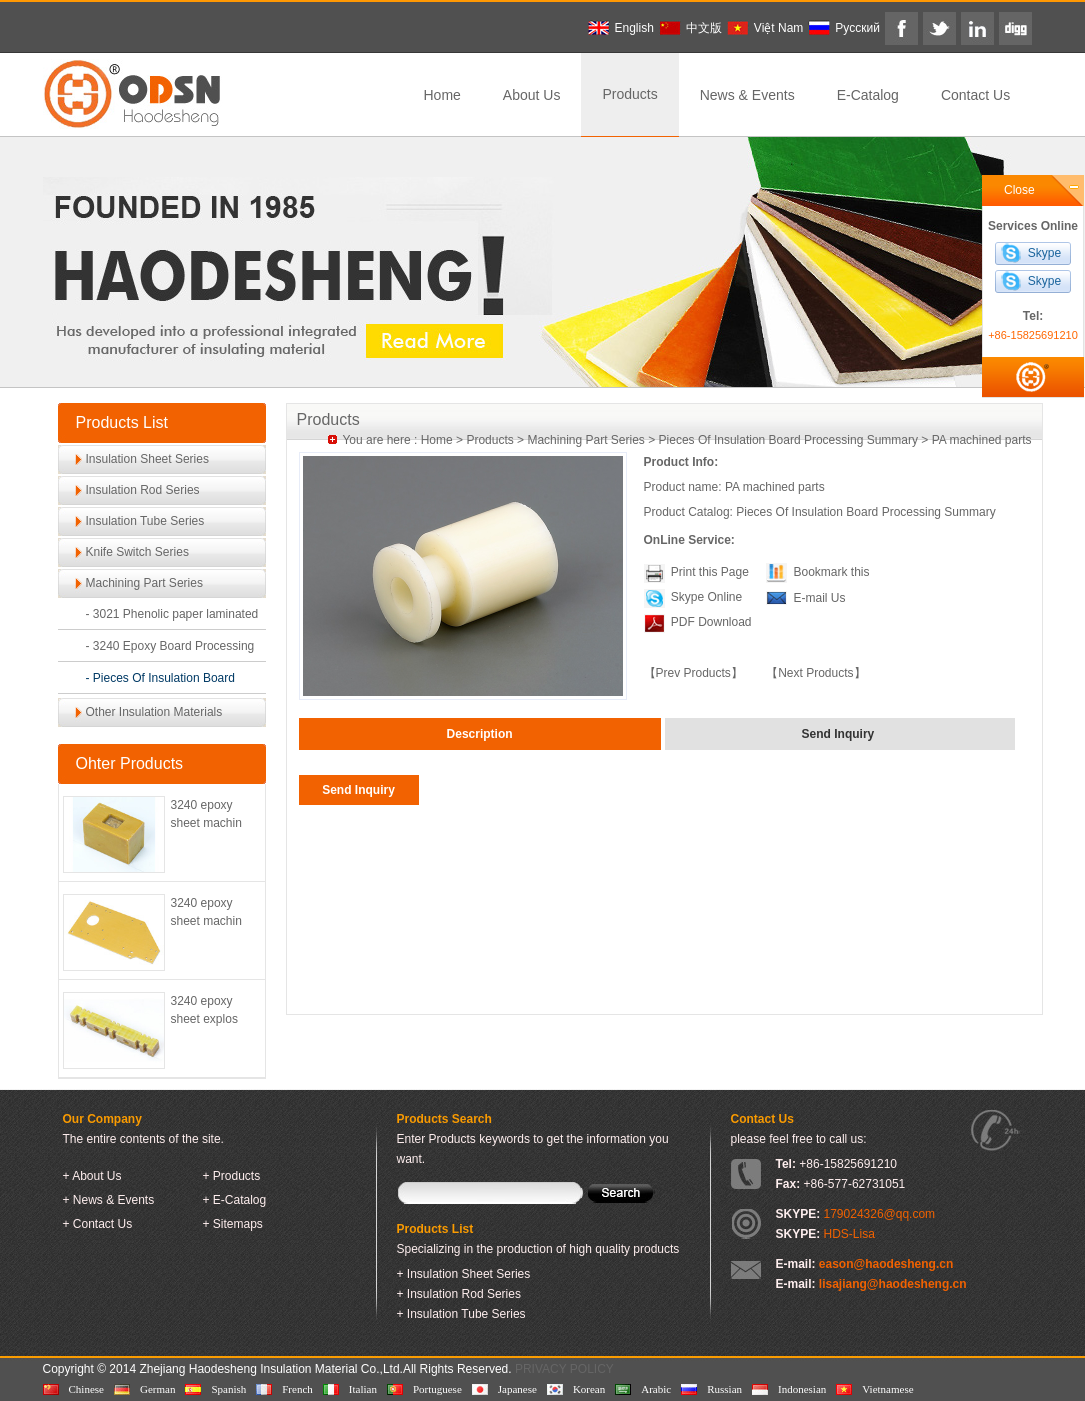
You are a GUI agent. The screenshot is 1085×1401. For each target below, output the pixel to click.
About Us (532, 95)
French (297, 1389)
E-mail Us (819, 598)
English (634, 28)
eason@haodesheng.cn (886, 1264)
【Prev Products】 (693, 673)
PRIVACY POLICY (564, 1369)
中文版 (704, 28)
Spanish (228, 1389)
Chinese (86, 1389)
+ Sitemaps (233, 1224)
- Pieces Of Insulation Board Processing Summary (160, 682)
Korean (589, 1389)
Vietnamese (887, 1389)
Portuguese (437, 1389)
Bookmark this (831, 572)
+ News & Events (109, 1200)
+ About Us (92, 1176)
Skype (1044, 253)
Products (629, 94)
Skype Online (706, 597)
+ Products (232, 1176)
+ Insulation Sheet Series (464, 1274)
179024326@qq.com (880, 1214)
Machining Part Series (144, 583)
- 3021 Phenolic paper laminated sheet (172, 618)
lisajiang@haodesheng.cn (893, 1284)
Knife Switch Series (137, 552)
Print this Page (710, 572)
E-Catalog (868, 95)
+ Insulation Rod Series (459, 1294)
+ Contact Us (98, 1224)
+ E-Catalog (235, 1200)
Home (442, 95)
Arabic (656, 1389)
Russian (724, 1389)
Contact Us (975, 95)
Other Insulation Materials (154, 712)
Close (1019, 190)
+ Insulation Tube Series (461, 1314)
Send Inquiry (358, 790)
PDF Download (710, 622)
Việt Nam (778, 28)
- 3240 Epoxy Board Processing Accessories (170, 650)
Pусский (857, 28)
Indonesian (802, 1389)
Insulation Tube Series (145, 521)
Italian (363, 1389)
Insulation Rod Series (143, 490)
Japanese (517, 1389)
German (157, 1389)
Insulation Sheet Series (147, 459)
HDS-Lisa (849, 1234)
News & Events (747, 95)
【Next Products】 (815, 673)
